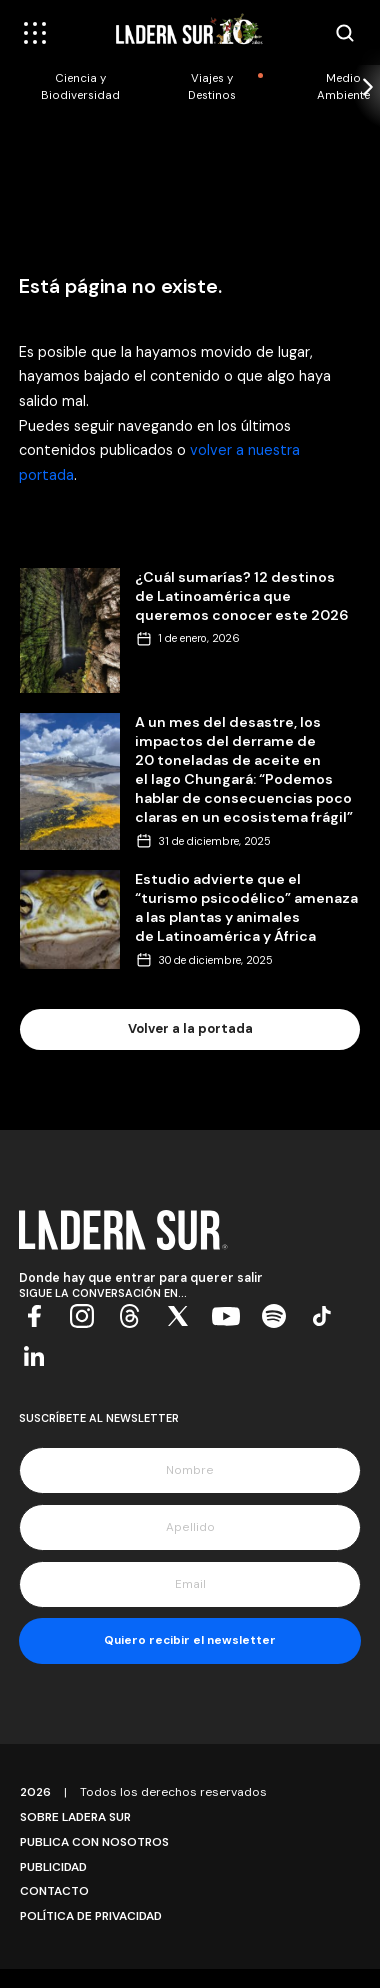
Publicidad (53, 1867)
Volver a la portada (190, 1028)
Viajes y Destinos (212, 87)
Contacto (54, 1891)
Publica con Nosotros (94, 1842)
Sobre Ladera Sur (75, 1817)
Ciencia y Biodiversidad (80, 87)
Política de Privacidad (91, 1916)
